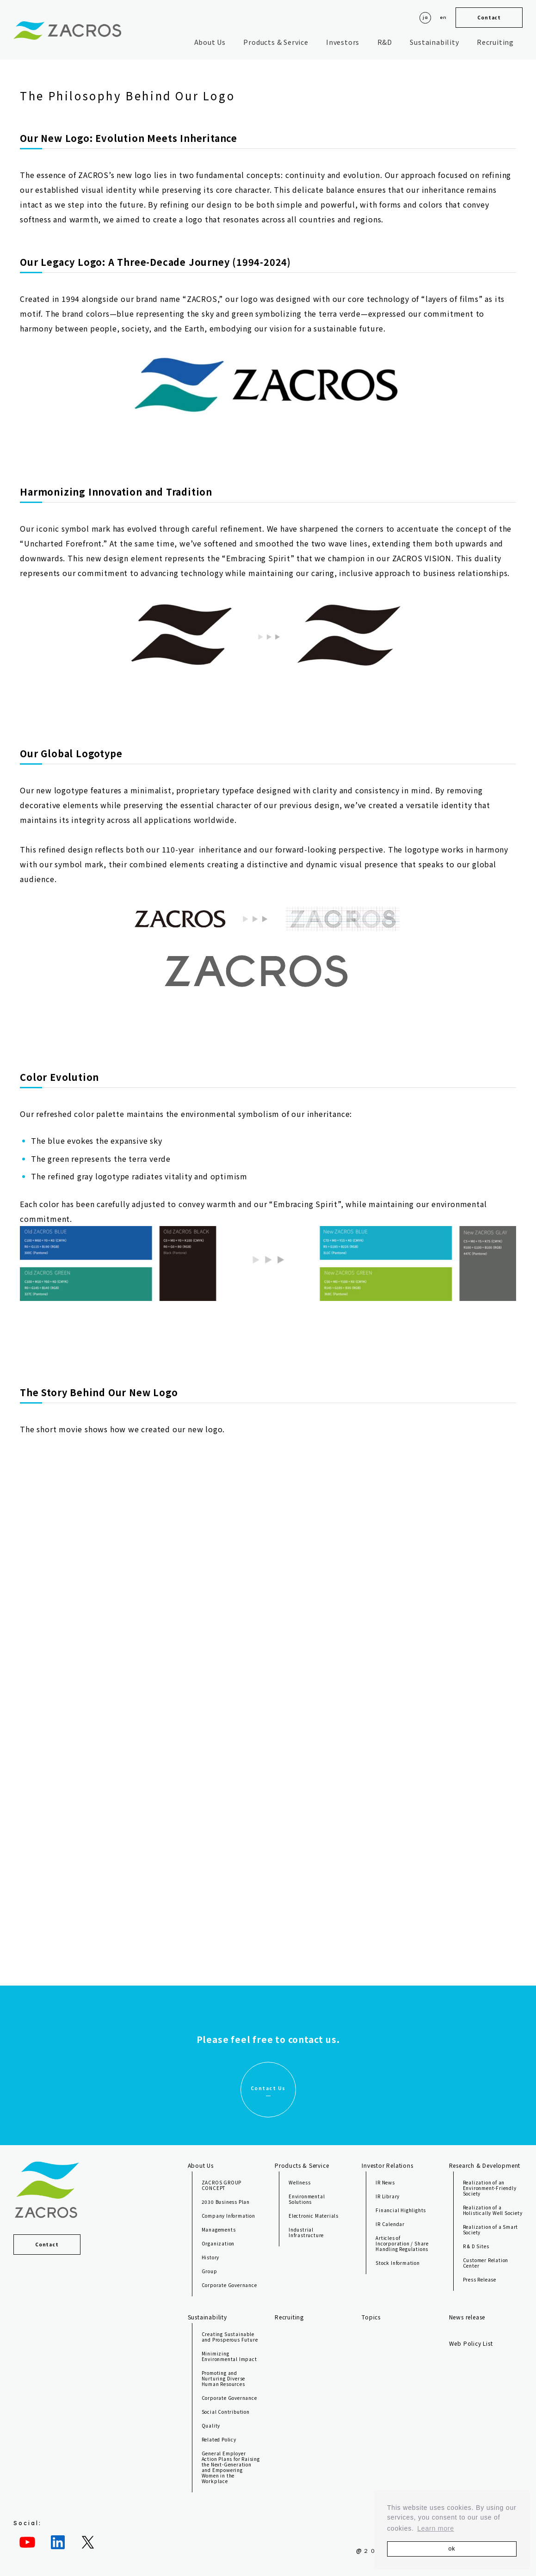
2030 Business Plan (226, 2201)
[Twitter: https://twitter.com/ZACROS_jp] (88, 2542)
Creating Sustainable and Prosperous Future (230, 2337)
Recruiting (495, 42)
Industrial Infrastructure (306, 2232)
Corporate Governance (229, 2285)
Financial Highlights (401, 2210)
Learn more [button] (435, 2528)
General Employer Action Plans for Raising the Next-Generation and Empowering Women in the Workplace (231, 2467)
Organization (218, 2243)
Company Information (228, 2215)
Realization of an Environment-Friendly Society (490, 2188)
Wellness (299, 2182)
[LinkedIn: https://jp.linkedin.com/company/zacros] (58, 2542)
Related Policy (219, 2439)
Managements (219, 2229)
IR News (385, 2182)
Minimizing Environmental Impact (229, 2356)
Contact (489, 17)
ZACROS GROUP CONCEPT (222, 2185)
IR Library (388, 2196)
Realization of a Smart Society (490, 2229)
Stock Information (398, 2262)
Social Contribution (226, 2411)
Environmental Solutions (307, 2199)
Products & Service (275, 42)
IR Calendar (390, 2223)
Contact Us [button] (268, 2088)
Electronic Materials (314, 2215)
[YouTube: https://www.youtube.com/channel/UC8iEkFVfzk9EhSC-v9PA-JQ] (27, 2542)
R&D (384, 42)
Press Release (479, 2279)
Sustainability (434, 42)
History (211, 2257)
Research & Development (485, 2165)
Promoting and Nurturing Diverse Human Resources (224, 2378)
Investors (342, 42)
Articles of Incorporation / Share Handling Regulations (402, 2243)
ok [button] (452, 2548)
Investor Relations (387, 2165)
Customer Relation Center (486, 2263)
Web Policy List (471, 2343)
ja (425, 17)
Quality (211, 2425)
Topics (371, 2317)
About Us (210, 42)
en (443, 17)
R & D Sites (476, 2246)
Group (209, 2271)
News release (467, 2317)
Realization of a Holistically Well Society (493, 2210)
